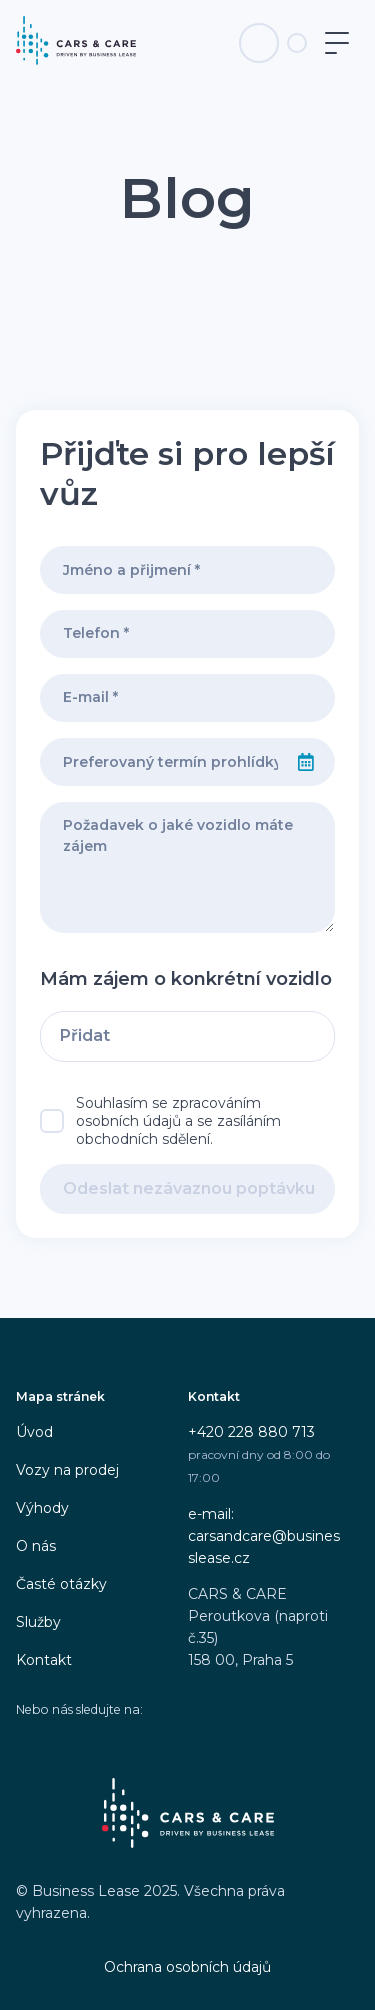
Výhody (42, 1508)
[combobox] (159, 762)
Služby (38, 1622)
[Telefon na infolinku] (259, 43)
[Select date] (306, 762)
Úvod (34, 1432)
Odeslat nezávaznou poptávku (189, 1188)
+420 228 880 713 (251, 1432)
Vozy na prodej (67, 1470)
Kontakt (44, 1660)
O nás (36, 1546)
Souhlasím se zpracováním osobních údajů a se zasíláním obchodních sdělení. (178, 1121)
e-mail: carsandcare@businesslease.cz (264, 1536)
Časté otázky (61, 1584)
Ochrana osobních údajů (187, 1967)
